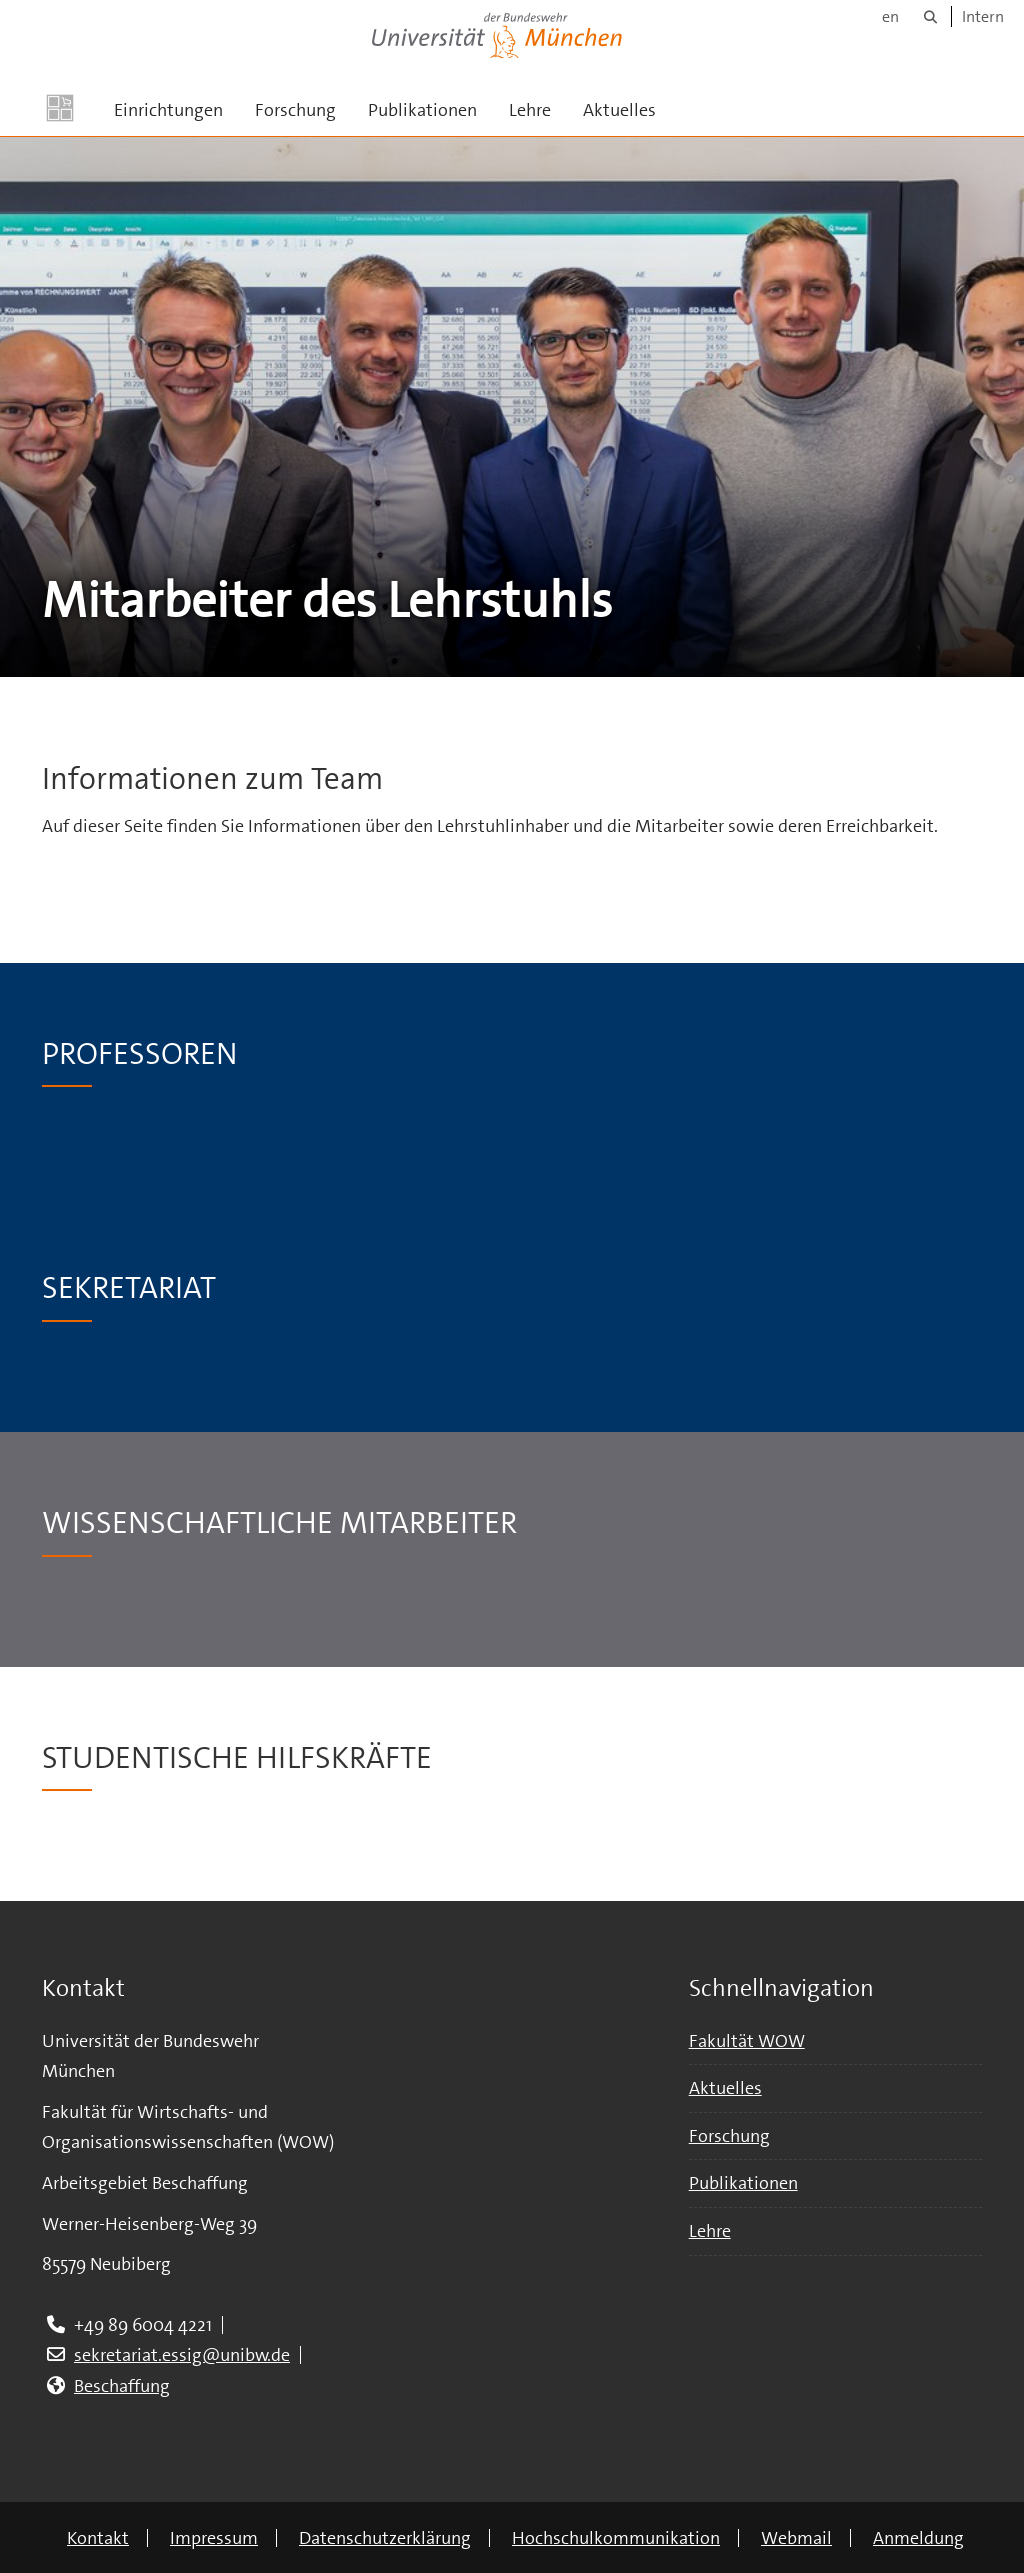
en (890, 16)
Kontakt (98, 2538)
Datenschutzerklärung (385, 2538)
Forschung (295, 110)
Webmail (796, 2538)
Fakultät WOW (747, 2041)
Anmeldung (918, 2538)
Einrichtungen (168, 110)
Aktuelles (619, 110)
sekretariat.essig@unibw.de (182, 2355)
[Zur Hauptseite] (60, 108)
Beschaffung (122, 2386)
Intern (983, 16)
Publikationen (422, 110)
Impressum (214, 2538)
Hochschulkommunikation (616, 2538)
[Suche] (930, 16)
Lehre (530, 110)
